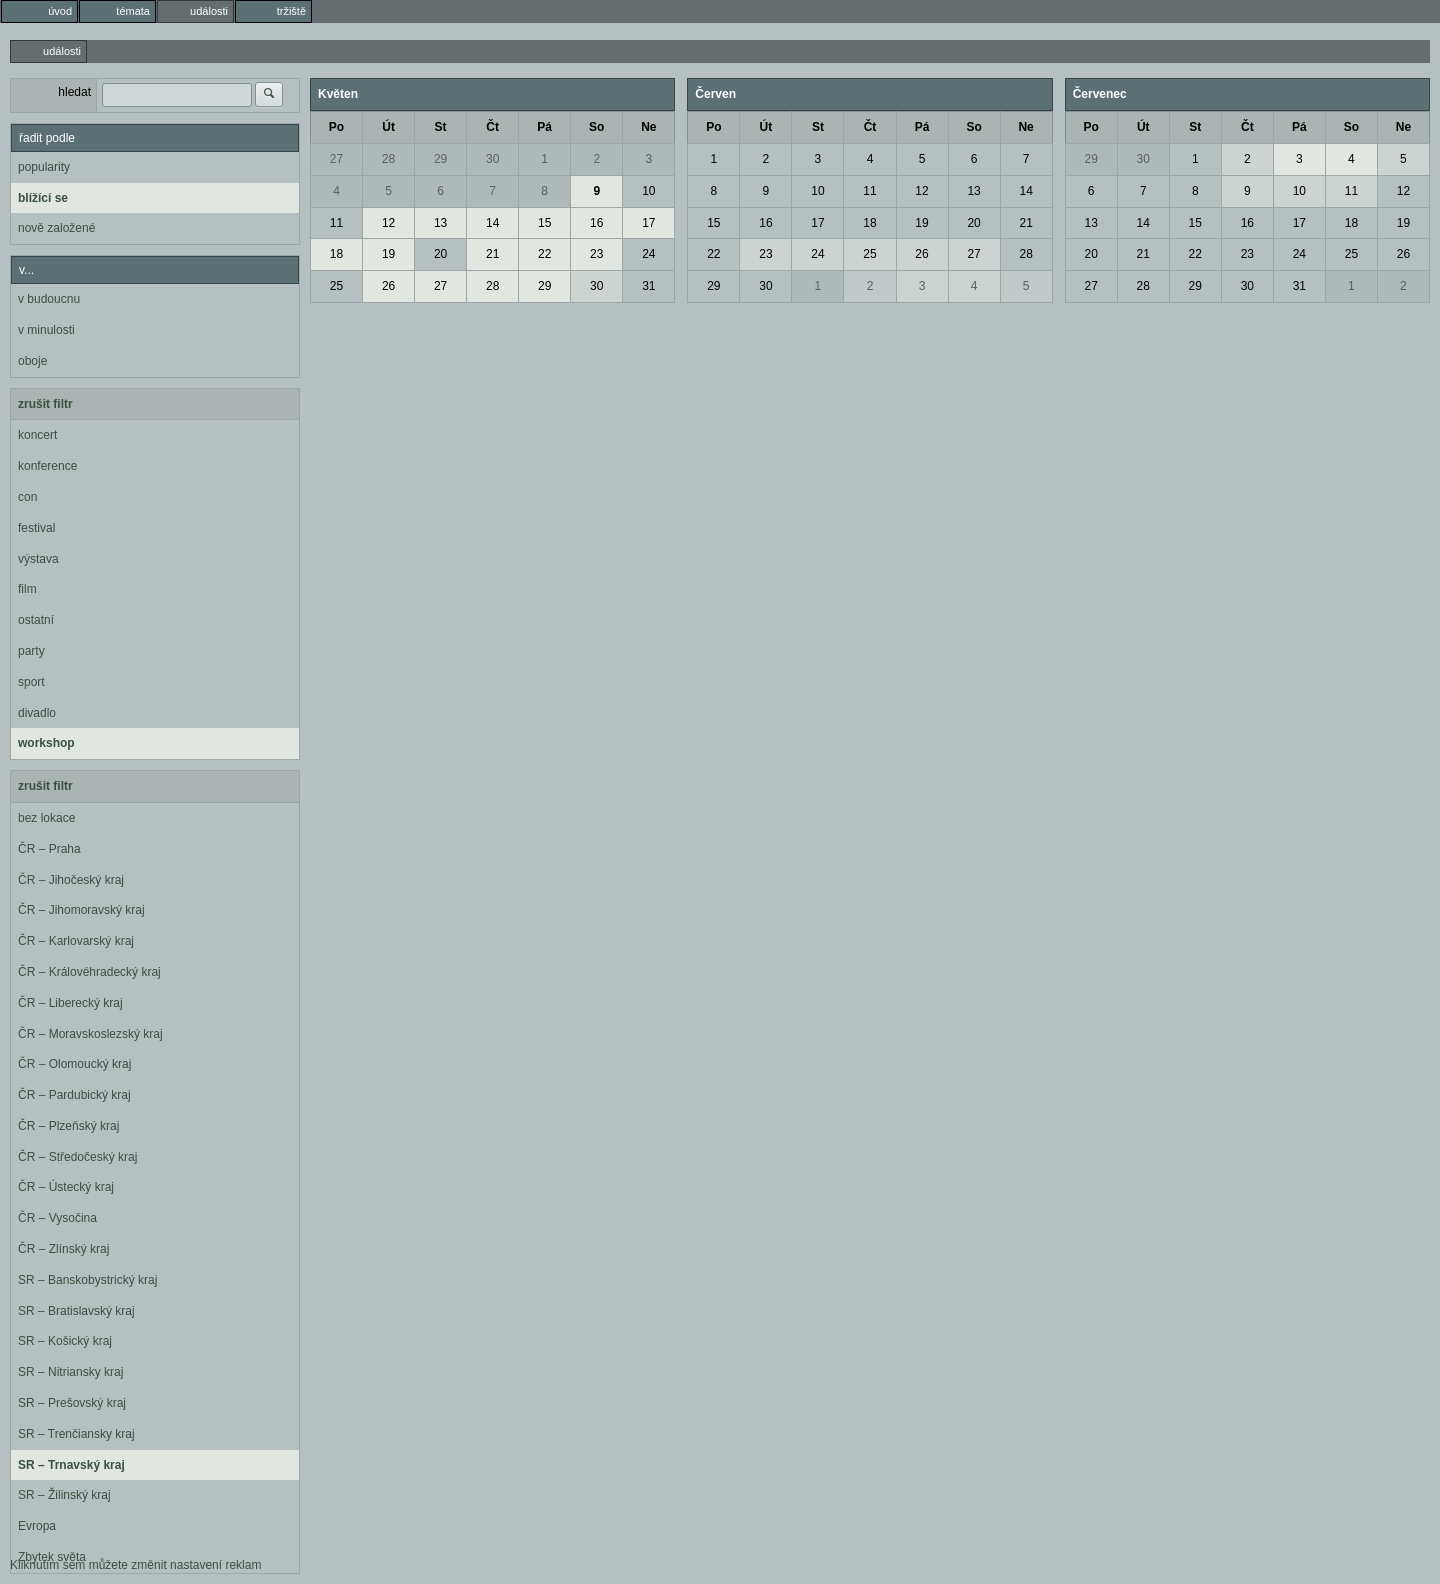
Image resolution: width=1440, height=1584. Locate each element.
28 (388, 159)
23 (596, 254)
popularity (44, 167)
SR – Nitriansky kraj (70, 1372)
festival (36, 528)
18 (336, 254)
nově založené (56, 228)
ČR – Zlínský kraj (63, 1249)
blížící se (43, 198)
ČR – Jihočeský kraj (71, 880)
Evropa (37, 1526)
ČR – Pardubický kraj (74, 1095)
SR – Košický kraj (65, 1341)
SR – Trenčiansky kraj (76, 1434)
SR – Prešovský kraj (72, 1403)
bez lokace (46, 818)
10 (648, 191)
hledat (74, 92)
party (31, 651)
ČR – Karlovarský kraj (76, 941)
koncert (37, 435)
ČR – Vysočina (57, 1218)
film (27, 589)
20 (440, 254)
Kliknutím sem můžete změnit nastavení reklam (135, 1565)
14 (492, 223)
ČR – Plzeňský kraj (68, 1126)
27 (336, 159)
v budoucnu (49, 299)
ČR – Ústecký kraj (66, 1187)
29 (440, 159)
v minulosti (46, 330)
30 (492, 159)
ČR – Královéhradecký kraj (89, 972)
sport (31, 682)
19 (388, 254)
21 (492, 254)
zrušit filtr (45, 404)
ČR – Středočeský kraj (77, 1157)
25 (336, 286)
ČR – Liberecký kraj (70, 1003)
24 (648, 254)
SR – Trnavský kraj (71, 1465)
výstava (38, 559)
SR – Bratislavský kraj (76, 1311)
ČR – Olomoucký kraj (74, 1064)
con (27, 497)
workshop (46, 743)
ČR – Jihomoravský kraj (81, 910)
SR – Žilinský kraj (64, 1495)
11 (336, 223)
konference (47, 466)
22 (544, 254)
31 (648, 286)
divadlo (37, 713)
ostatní (36, 620)
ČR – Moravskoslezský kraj (90, 1034)
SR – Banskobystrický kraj (87, 1280)
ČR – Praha (49, 849)
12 (388, 223)
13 (440, 223)
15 (544, 223)
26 (388, 286)
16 (596, 223)
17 (648, 223)
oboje (32, 361)
